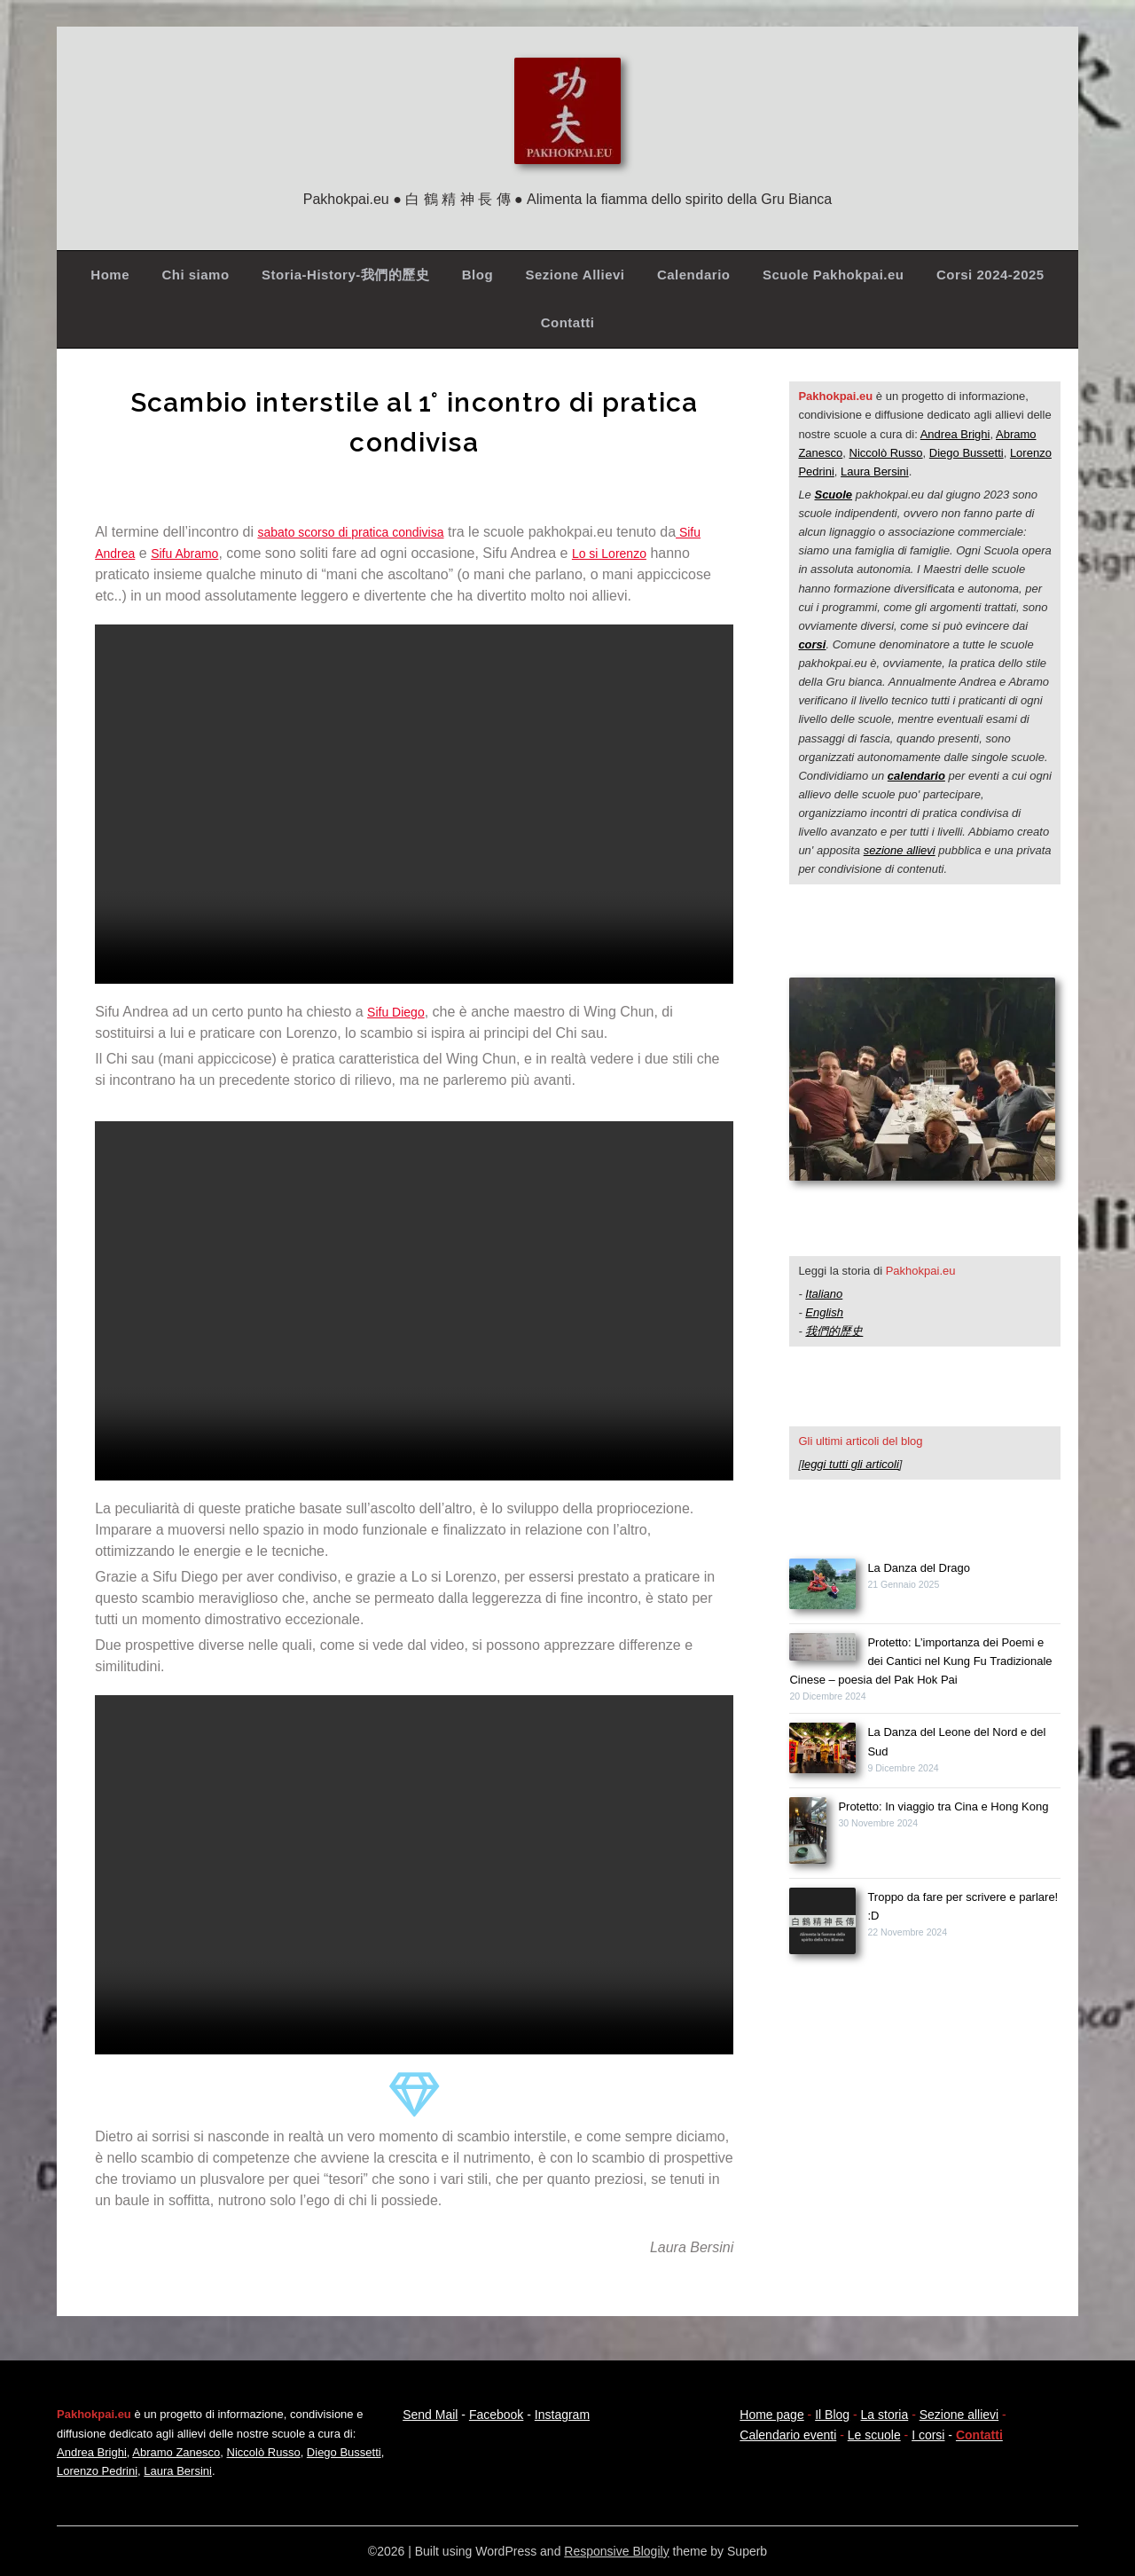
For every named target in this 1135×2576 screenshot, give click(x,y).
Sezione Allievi (575, 274)
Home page (771, 2414)
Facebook (496, 2414)
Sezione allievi (959, 2414)
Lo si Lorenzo (629, 553)
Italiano (823, 1293)
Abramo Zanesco (176, 2452)
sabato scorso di (310, 531)
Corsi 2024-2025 (990, 274)
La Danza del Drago (918, 1568)
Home (109, 274)
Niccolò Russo (886, 452)
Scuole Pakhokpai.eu (833, 274)
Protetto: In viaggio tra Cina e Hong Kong (943, 1806)
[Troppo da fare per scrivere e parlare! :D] (822, 1923)
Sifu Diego (400, 1011)
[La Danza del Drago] (822, 1586)
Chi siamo (195, 274)
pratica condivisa (417, 531)
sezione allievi (899, 850)
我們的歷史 (834, 1331)
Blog (477, 274)
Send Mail (430, 2414)
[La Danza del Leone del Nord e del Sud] (822, 1751)
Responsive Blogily (616, 2551)
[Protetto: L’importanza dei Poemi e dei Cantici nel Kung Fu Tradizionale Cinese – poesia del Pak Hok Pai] (822, 1650)
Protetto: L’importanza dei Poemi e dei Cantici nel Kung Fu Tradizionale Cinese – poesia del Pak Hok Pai (920, 1661)
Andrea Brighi (955, 434)
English (824, 1312)
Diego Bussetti (966, 452)
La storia (885, 2414)
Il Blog (832, 2414)
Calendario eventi (788, 2435)
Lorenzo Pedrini (97, 2471)
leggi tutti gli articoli (850, 1464)
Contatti (568, 322)
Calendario (694, 274)
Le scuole (874, 2435)
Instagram (562, 2414)
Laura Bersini (875, 471)
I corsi (928, 2435)
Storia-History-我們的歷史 (345, 274)
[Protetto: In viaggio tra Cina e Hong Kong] (807, 1833)
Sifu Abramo (195, 553)
